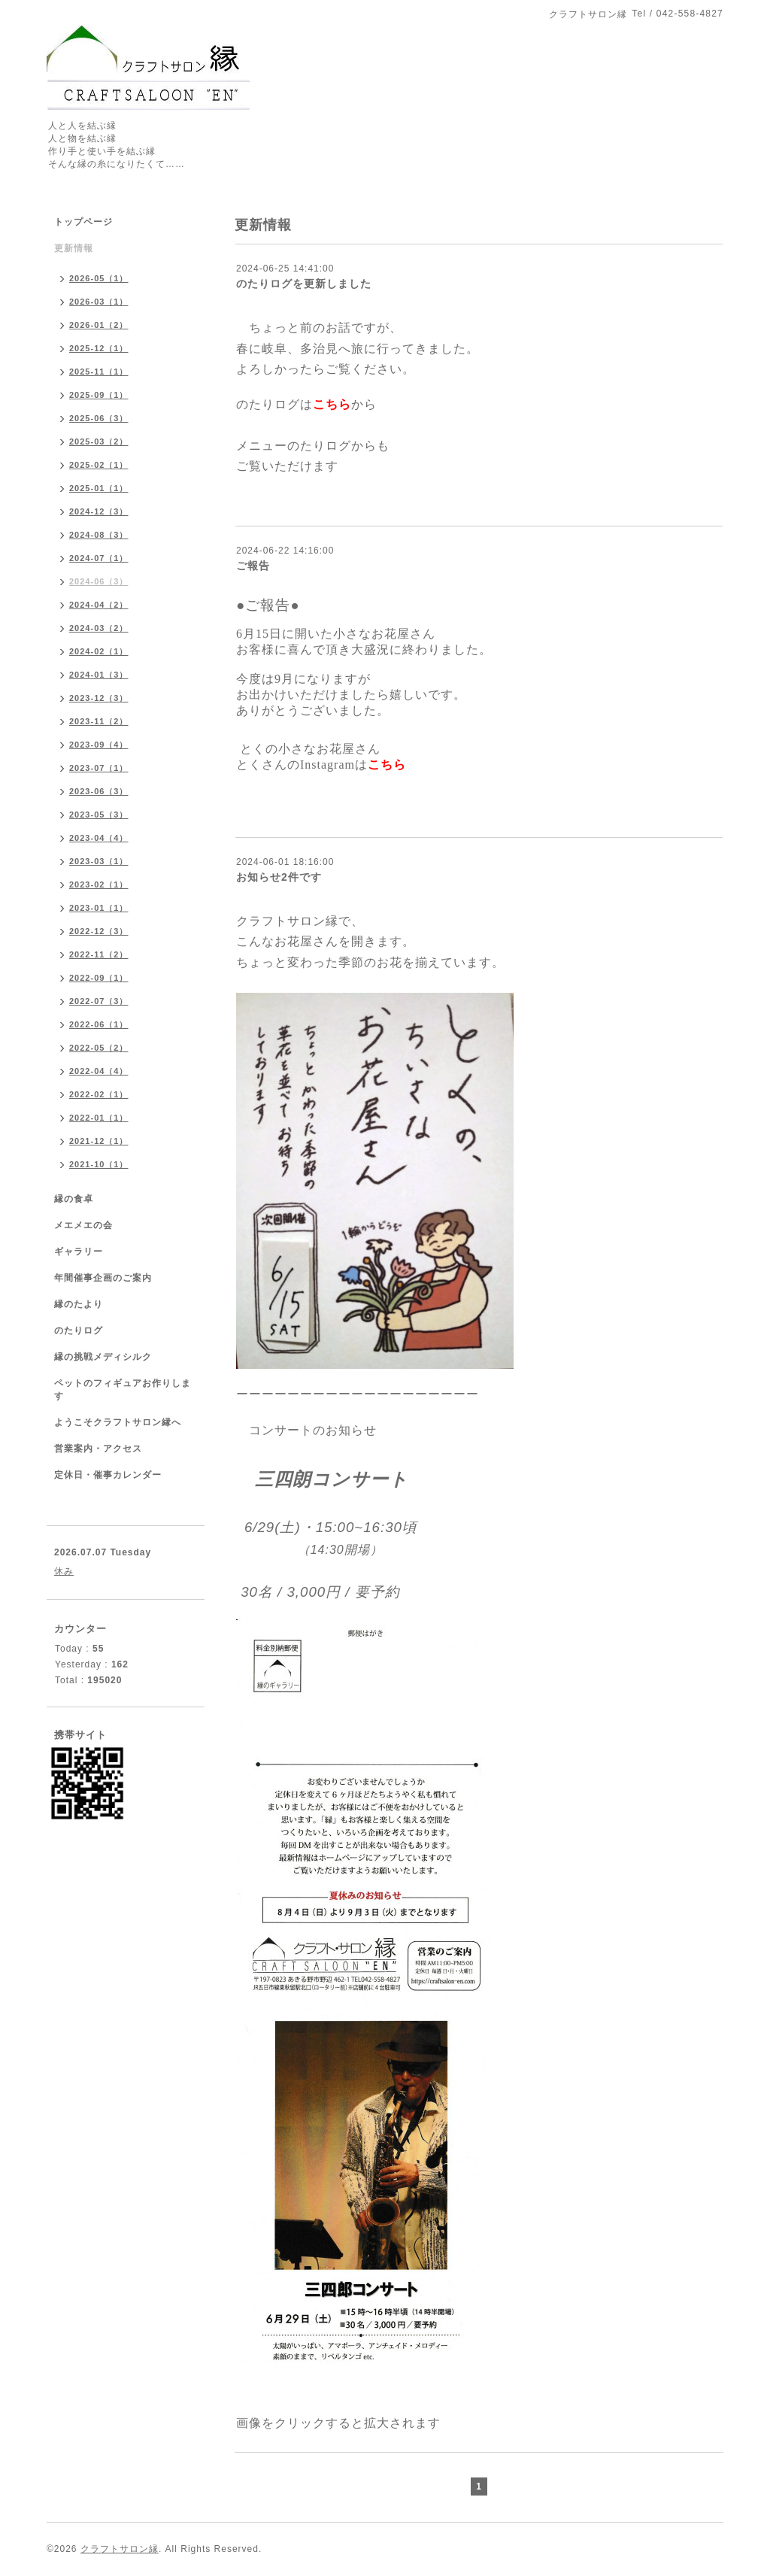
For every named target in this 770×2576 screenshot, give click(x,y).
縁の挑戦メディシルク (103, 1357)
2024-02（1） (99, 651)
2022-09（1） (99, 977)
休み (64, 1571)
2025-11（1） (99, 371)
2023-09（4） (99, 744)
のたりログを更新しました (303, 284)
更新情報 (73, 248)
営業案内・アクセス (98, 1448)
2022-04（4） (99, 1071)
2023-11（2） (99, 721)
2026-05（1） (99, 278)
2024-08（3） (99, 534)
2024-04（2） (99, 604)
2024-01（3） (99, 674)
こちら (332, 404)
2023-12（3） (99, 697)
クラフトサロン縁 (119, 2549)
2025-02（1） (99, 464)
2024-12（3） (99, 511)
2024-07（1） (99, 558)
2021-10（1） (99, 1164)
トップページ (83, 222)
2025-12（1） (99, 348)
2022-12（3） (99, 931)
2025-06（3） (99, 418)
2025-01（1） (99, 488)
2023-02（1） (99, 884)
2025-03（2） (99, 441)
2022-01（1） (99, 1117)
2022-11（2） (99, 954)
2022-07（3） (99, 1001)
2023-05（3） (99, 814)
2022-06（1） (99, 1024)
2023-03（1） (99, 861)
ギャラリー (78, 1251)
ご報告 (253, 566)
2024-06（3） (99, 581)
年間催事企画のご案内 (103, 1278)
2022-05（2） (99, 1047)
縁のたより (78, 1304)
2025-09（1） (99, 394)
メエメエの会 (83, 1225)
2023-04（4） (99, 837)
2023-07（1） (99, 767)
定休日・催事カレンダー (108, 1475)
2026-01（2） (99, 324)
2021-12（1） (99, 1140)
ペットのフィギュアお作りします (122, 1389)
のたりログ (78, 1330)
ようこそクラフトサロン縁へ (117, 1422)
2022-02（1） (99, 1094)
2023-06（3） (99, 791)
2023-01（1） (99, 907)
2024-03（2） (99, 628)
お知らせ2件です (279, 877)
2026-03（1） (99, 301)
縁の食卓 (73, 1199)
